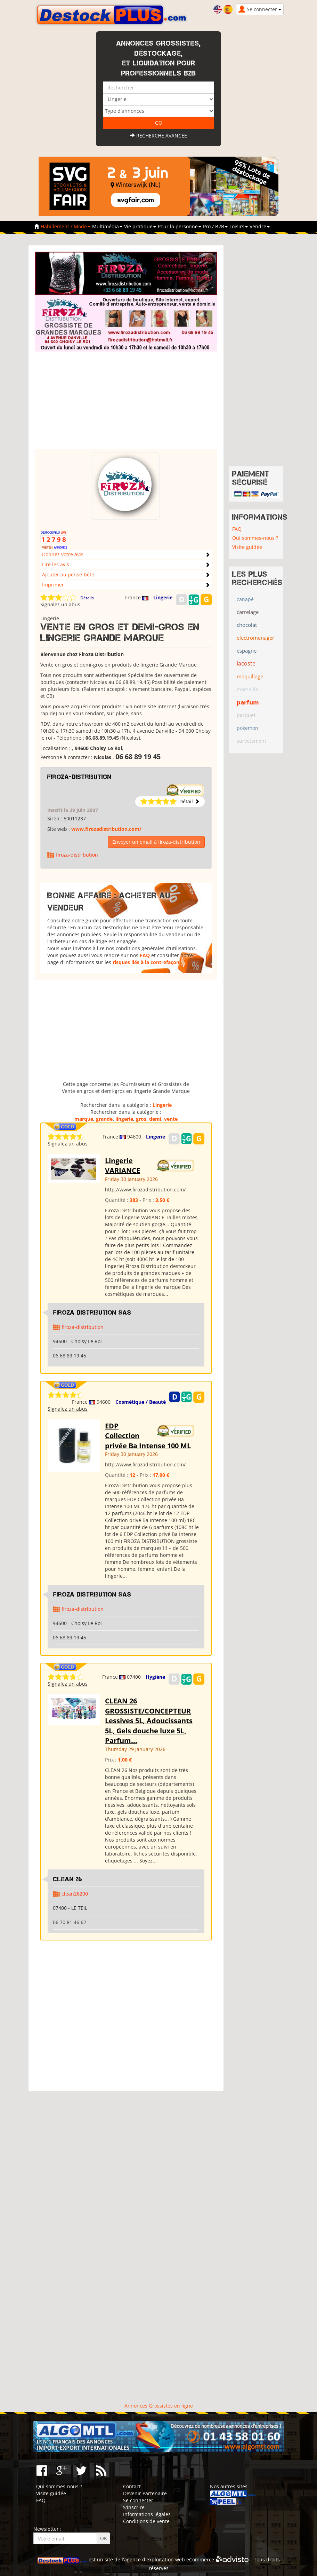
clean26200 (75, 1893)
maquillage (250, 676)
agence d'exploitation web (154, 2559)
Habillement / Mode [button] (65, 226)
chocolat (247, 624)
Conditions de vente (146, 2521)
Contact (132, 2486)
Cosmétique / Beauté (140, 1402)
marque (83, 1119)
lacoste (246, 663)
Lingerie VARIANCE (122, 1165)
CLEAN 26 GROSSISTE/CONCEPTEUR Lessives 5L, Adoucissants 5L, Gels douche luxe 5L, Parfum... (149, 1720)
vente (171, 1119)
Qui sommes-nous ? (255, 538)
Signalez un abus (60, 604)
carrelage (248, 611)
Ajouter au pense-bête (68, 574)
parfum (248, 702)
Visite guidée (247, 547)
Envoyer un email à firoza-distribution (156, 841)
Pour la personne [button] (179, 226)
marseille (247, 689)
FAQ (145, 955)
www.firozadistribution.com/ (106, 829)
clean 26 (67, 1879)
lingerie (124, 1119)
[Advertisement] (135, 400)
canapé (245, 599)
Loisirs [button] (238, 226)
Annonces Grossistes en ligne (158, 2405)
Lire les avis (55, 564)
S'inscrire (134, 2507)
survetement (251, 741)
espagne (247, 650)
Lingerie (162, 597)
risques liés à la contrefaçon (146, 962)
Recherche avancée (158, 135)
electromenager (255, 637)
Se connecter (138, 2500)
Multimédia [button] (107, 226)
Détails (87, 598)
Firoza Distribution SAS (92, 1312)
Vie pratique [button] (140, 226)
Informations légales (147, 2514)
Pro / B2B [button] (215, 226)
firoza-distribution (79, 776)
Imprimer (53, 584)
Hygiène (155, 1676)
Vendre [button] (260, 226)
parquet (246, 715)
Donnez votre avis (62, 554)
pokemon (247, 728)
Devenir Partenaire (145, 2493)
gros (141, 1119)
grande (104, 1119)
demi (155, 1119)
